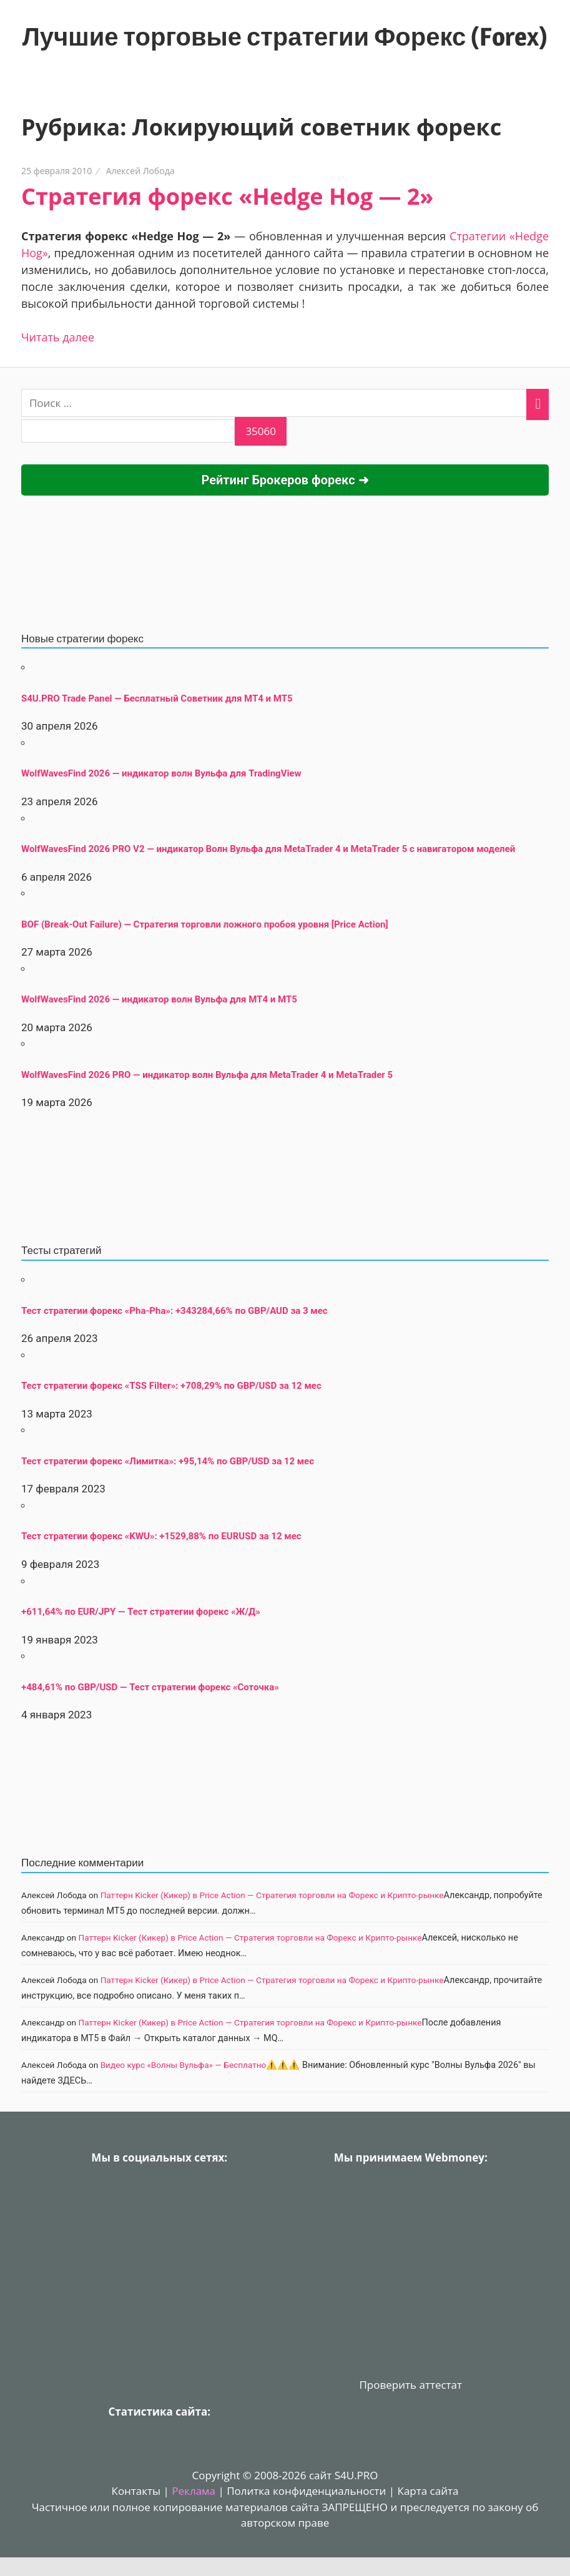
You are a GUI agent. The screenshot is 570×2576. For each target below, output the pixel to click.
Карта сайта (428, 2491)
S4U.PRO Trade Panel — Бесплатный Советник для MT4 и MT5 (157, 698)
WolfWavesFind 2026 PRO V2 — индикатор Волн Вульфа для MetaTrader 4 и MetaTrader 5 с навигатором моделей (268, 849)
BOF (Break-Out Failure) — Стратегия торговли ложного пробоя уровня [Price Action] (204, 924)
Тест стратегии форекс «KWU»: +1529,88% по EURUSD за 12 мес (161, 1536)
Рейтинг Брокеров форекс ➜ (284, 480)
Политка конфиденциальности (306, 2491)
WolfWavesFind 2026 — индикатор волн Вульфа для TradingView (161, 773)
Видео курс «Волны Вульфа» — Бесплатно (184, 2065)
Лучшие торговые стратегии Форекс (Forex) (285, 36)
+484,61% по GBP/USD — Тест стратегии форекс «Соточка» (150, 1687)
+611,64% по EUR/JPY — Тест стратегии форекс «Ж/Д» (140, 1611)
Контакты (136, 2491)
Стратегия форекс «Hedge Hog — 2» (227, 196)
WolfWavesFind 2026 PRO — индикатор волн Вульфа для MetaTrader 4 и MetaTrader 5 (207, 1074)
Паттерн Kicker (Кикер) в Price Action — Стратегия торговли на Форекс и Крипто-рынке (272, 1895)
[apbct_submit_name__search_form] (261, 431)
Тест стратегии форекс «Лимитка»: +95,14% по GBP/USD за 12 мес (167, 1461)
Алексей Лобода (140, 171)
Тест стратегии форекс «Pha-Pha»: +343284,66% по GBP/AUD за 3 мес (174, 1310)
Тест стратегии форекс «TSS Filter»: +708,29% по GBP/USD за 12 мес (171, 1385)
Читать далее (57, 337)
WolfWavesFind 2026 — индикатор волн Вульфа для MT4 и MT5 (159, 999)
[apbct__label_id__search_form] (128, 431)
